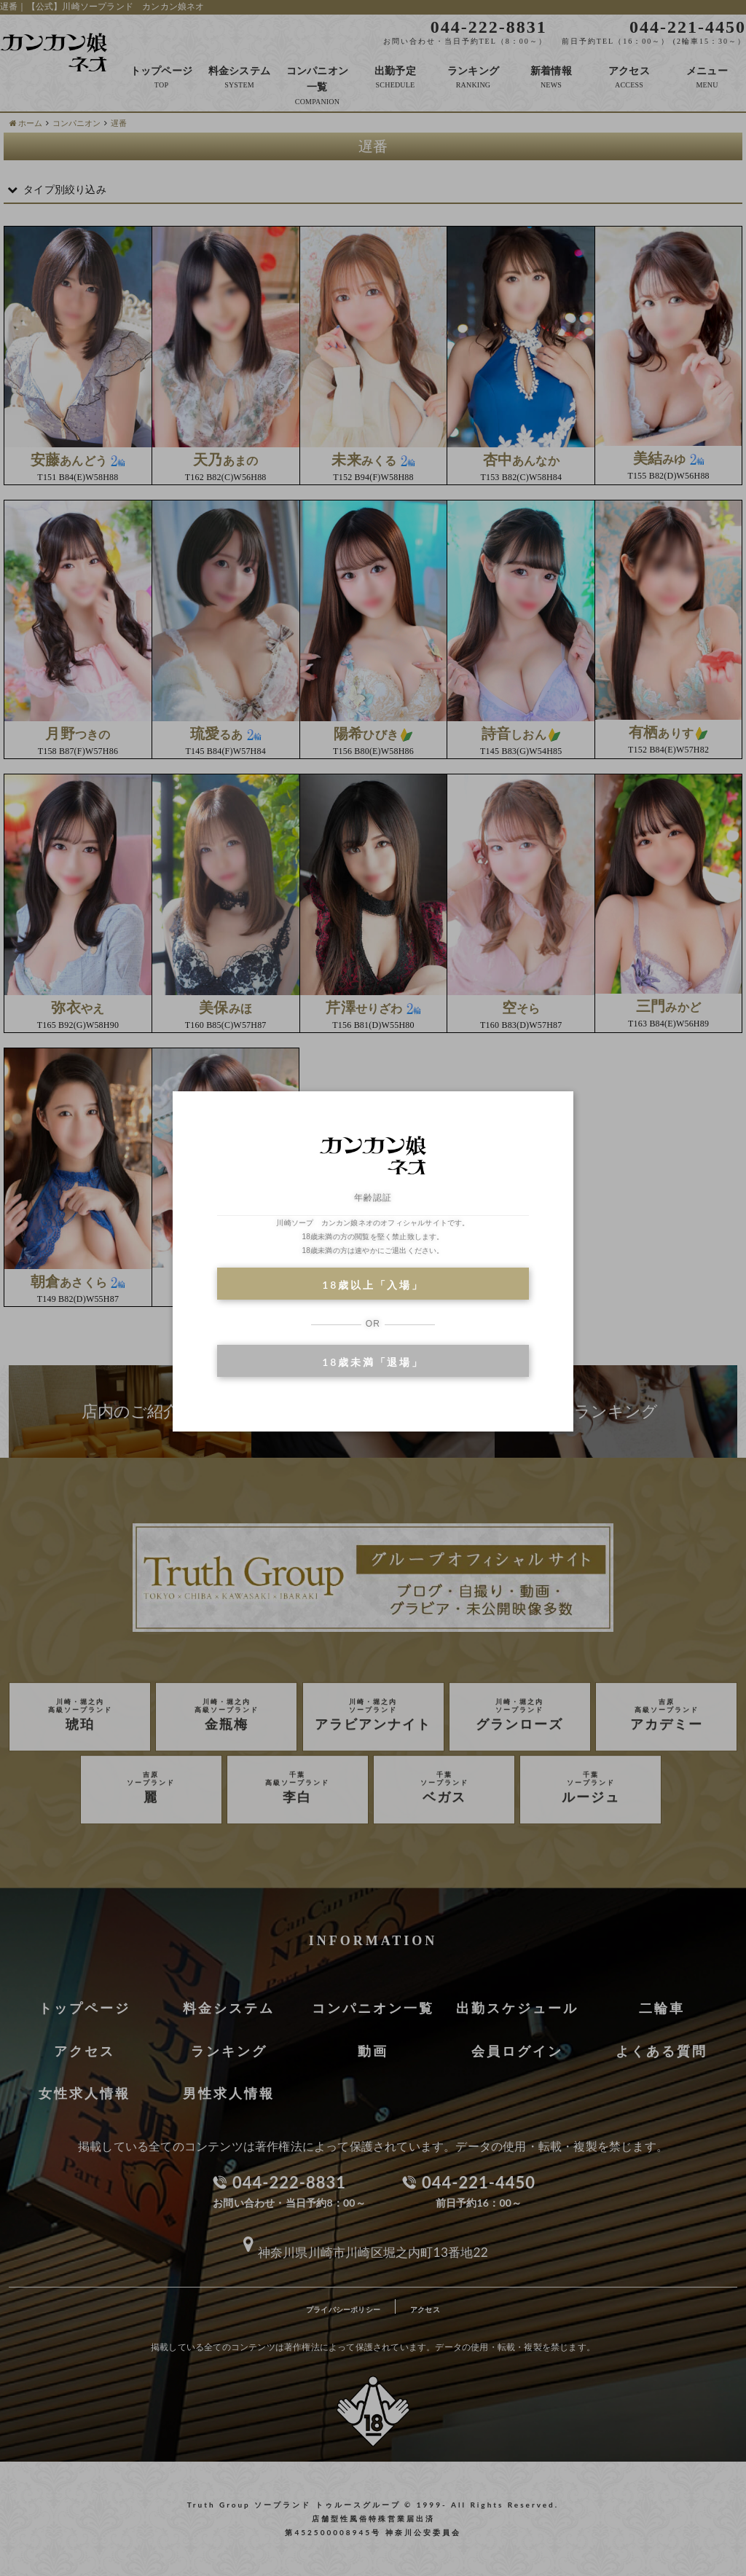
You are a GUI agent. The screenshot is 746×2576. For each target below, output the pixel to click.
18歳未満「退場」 (372, 1362)
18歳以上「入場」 (372, 1285)
